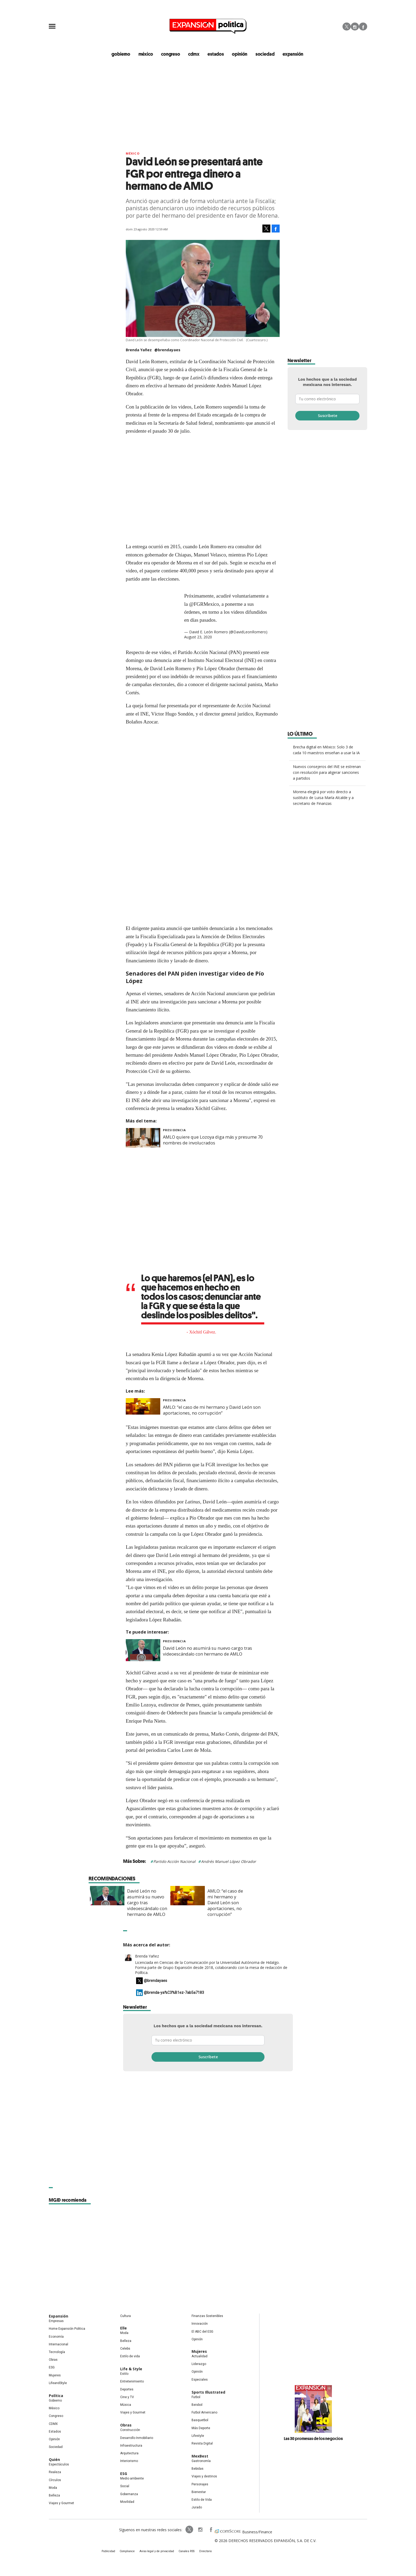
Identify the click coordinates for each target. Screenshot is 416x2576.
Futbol (196, 2397)
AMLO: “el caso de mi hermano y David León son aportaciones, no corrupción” (212, 1410)
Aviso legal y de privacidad (157, 2552)
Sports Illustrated (208, 2392)
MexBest (200, 2456)
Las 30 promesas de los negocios (313, 2439)
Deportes (126, 2389)
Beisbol (197, 2405)
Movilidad (127, 2502)
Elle (123, 2328)
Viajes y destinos (204, 2477)
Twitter (347, 26)
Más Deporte (201, 2428)
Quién (54, 2460)
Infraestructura (131, 2446)
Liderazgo (199, 2364)
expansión (289, 54)
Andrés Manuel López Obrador (228, 1861)
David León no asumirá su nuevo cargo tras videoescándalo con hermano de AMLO (207, 1651)
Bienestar (199, 2492)
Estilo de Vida (202, 2500)
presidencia (174, 1130)
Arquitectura (129, 2453)
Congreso (56, 2416)
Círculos (55, 2480)
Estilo (124, 2374)
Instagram (355, 26)
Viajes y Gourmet (61, 2503)
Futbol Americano (204, 2413)
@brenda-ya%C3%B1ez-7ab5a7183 (174, 1993)
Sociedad (263, 54)
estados (216, 54)
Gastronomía (201, 2461)
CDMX (195, 54)
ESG (52, 2368)
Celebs (125, 2349)
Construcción (130, 2430)
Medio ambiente (132, 2479)
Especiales (200, 2380)
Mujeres (55, 2375)
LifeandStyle (58, 2383)
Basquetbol (200, 2421)
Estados (55, 2432)
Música (125, 2405)
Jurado (197, 2508)
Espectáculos (59, 2465)
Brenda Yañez (147, 1956)
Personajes (200, 2484)
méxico (149, 54)
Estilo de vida (130, 2356)
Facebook (363, 26)
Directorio (203, 2552)
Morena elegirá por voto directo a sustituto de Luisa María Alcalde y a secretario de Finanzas (323, 798)
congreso (173, 54)
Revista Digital (202, 2444)
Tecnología (57, 2352)
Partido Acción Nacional (174, 1861)
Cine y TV (127, 2397)
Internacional (58, 2344)
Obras (53, 2360)
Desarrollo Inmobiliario (136, 2438)
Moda (53, 2488)
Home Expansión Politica (67, 2329)
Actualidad (199, 2356)
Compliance (130, 2552)
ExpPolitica (186, 2530)
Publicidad (111, 2552)
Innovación (200, 2324)
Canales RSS (185, 2552)
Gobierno (55, 2401)
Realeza (55, 2472)
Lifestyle (198, 2436)
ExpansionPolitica (207, 2530)
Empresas (56, 2321)
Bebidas (197, 2469)
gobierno (126, 54)
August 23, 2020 (198, 637)
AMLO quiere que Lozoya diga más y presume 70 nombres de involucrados (213, 1140)
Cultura (125, 2316)
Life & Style (131, 2369)
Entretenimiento (132, 2382)
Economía (56, 2337)
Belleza (54, 2496)
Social (124, 2487)
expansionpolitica (197, 2530)
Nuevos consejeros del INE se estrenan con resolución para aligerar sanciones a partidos (327, 772)
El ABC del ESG (202, 2332)
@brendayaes (167, 350)
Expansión (58, 2316)
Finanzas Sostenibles (207, 2316)
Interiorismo (129, 2461)
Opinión (54, 2439)
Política (56, 2395)
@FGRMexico (204, 604)
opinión (239, 54)
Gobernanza (129, 2494)
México (133, 154)
